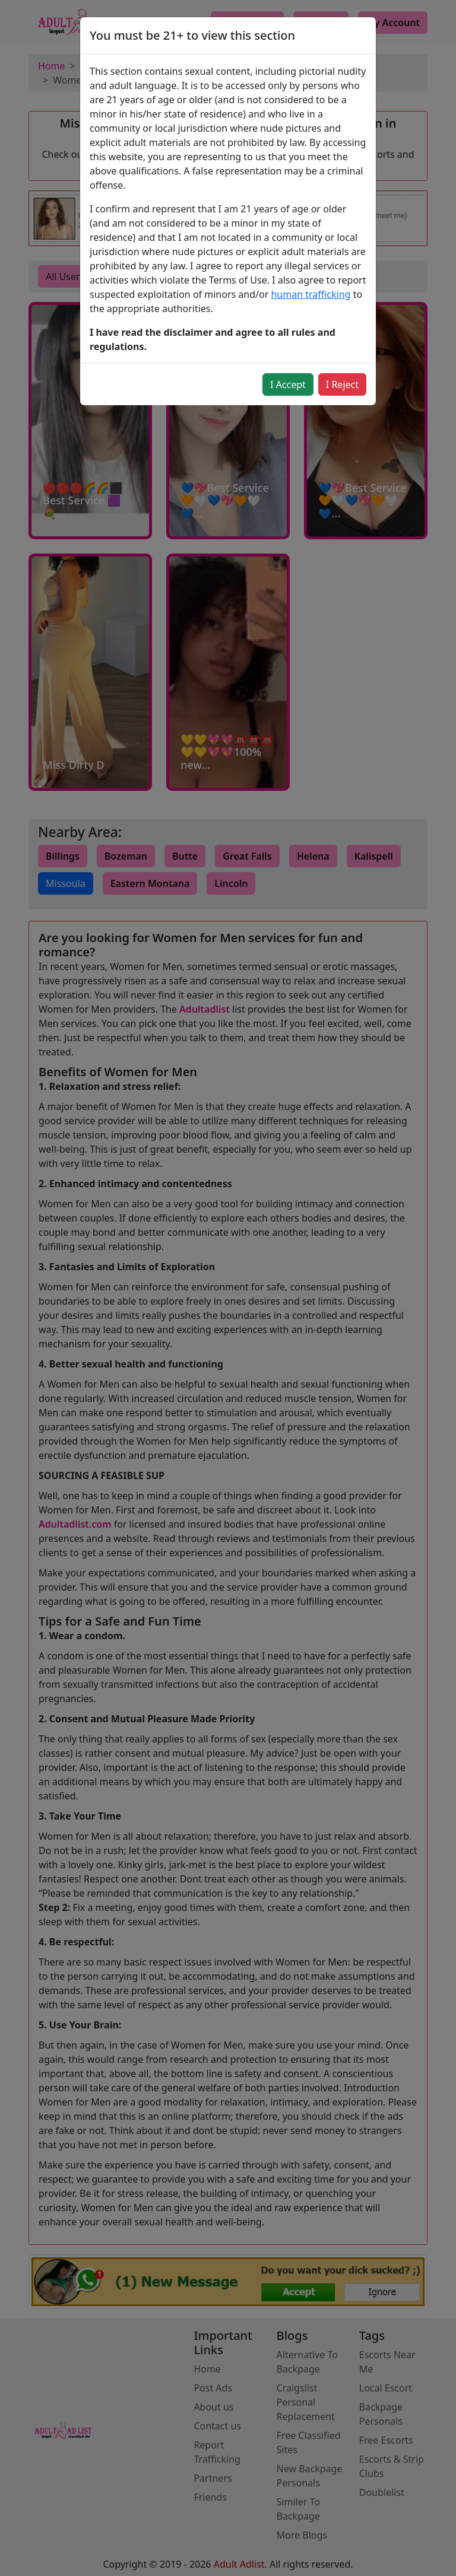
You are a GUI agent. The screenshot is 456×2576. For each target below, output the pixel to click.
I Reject (342, 384)
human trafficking (310, 294)
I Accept (288, 384)
